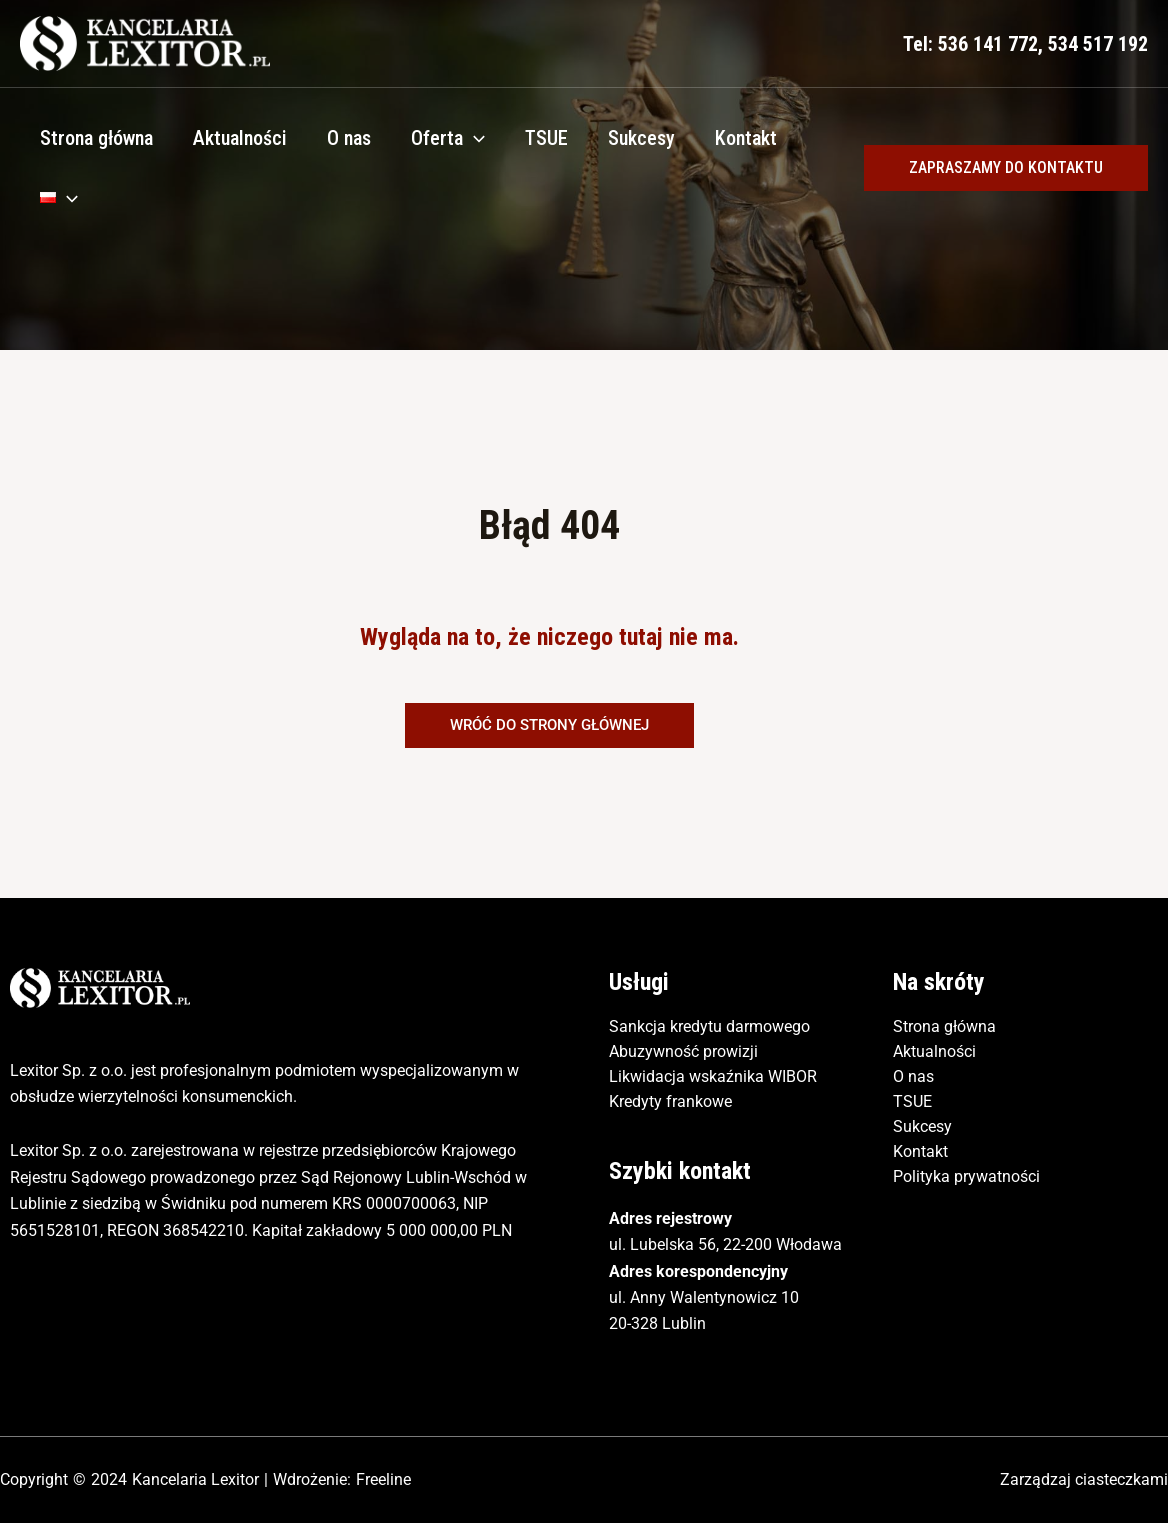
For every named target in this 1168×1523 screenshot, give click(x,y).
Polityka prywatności (966, 1176)
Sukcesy (641, 138)
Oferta (448, 138)
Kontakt (746, 138)
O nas (349, 138)
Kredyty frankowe (670, 1101)
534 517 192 (1098, 44)
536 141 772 (988, 44)
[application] (474, 138)
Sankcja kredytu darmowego (709, 1026)
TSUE (546, 138)
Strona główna (96, 138)
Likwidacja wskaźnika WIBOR (713, 1076)
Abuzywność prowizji (683, 1051)
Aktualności (240, 138)
